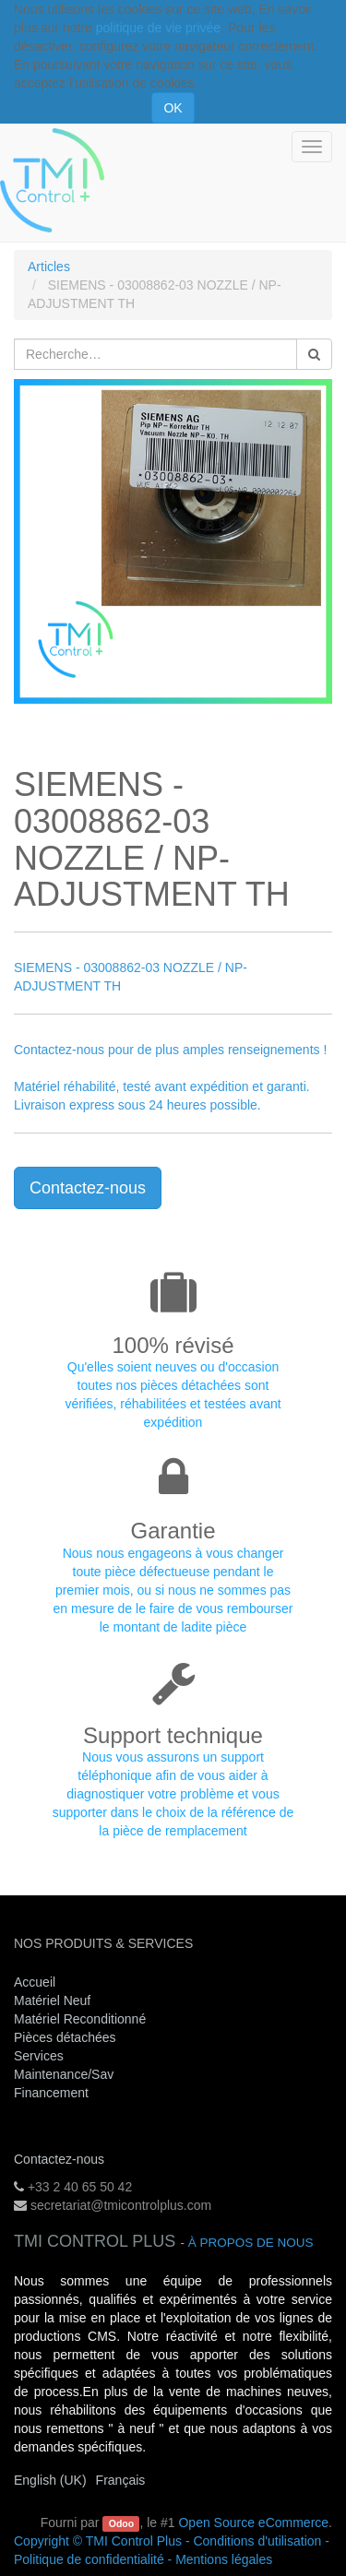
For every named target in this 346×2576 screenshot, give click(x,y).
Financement (51, 2092)
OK (172, 108)
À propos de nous (251, 2243)
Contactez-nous (88, 1188)
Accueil (34, 1982)
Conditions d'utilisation (257, 2541)
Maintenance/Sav (63, 2074)
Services (40, 2055)
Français (121, 2480)
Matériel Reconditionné (80, 2019)
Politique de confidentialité (89, 2559)
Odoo (121, 2523)
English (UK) (50, 2480)
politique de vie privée (158, 27)
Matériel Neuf (52, 2000)
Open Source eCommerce (253, 2522)
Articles (49, 266)
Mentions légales (223, 2559)
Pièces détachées (65, 2037)
